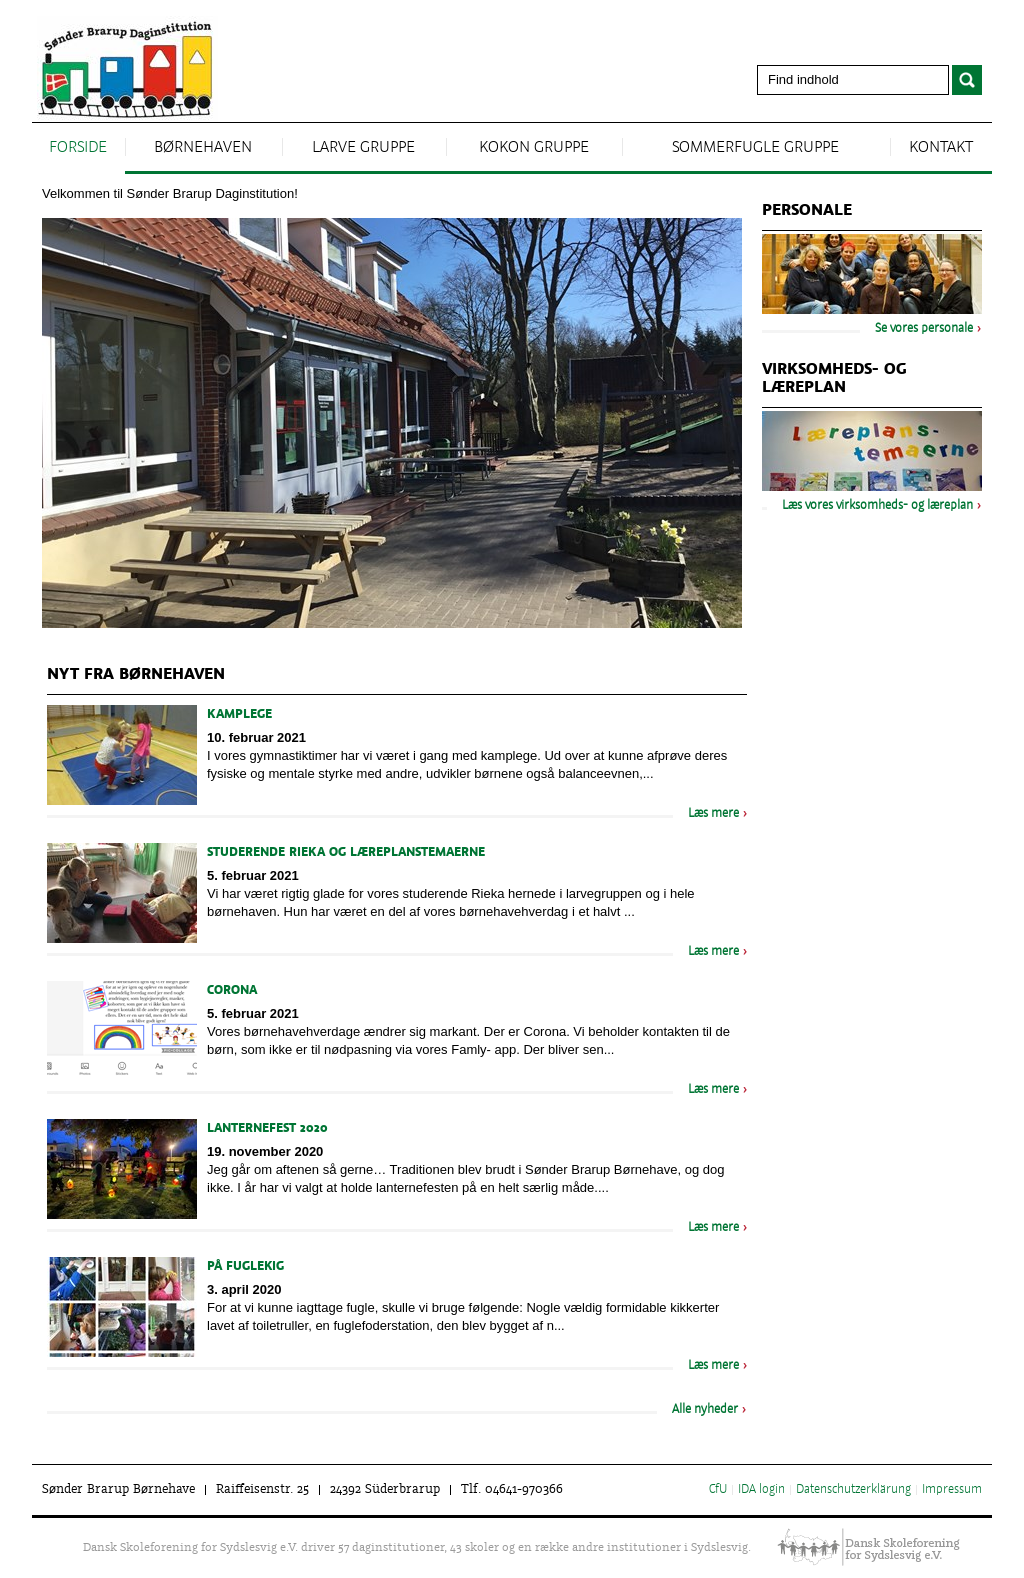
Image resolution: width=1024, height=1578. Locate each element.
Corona (232, 991)
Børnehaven (203, 148)
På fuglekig (245, 1267)
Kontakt (941, 148)
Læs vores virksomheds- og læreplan (877, 506)
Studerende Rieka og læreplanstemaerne (346, 853)
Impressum (952, 1490)
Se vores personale (924, 329)
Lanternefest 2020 (267, 1129)
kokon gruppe (534, 148)
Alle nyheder (705, 1410)
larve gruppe (363, 148)
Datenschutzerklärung (853, 1490)
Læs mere (713, 814)
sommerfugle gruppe (755, 148)
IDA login (761, 1490)
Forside (78, 148)
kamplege (239, 715)
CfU (718, 1490)
